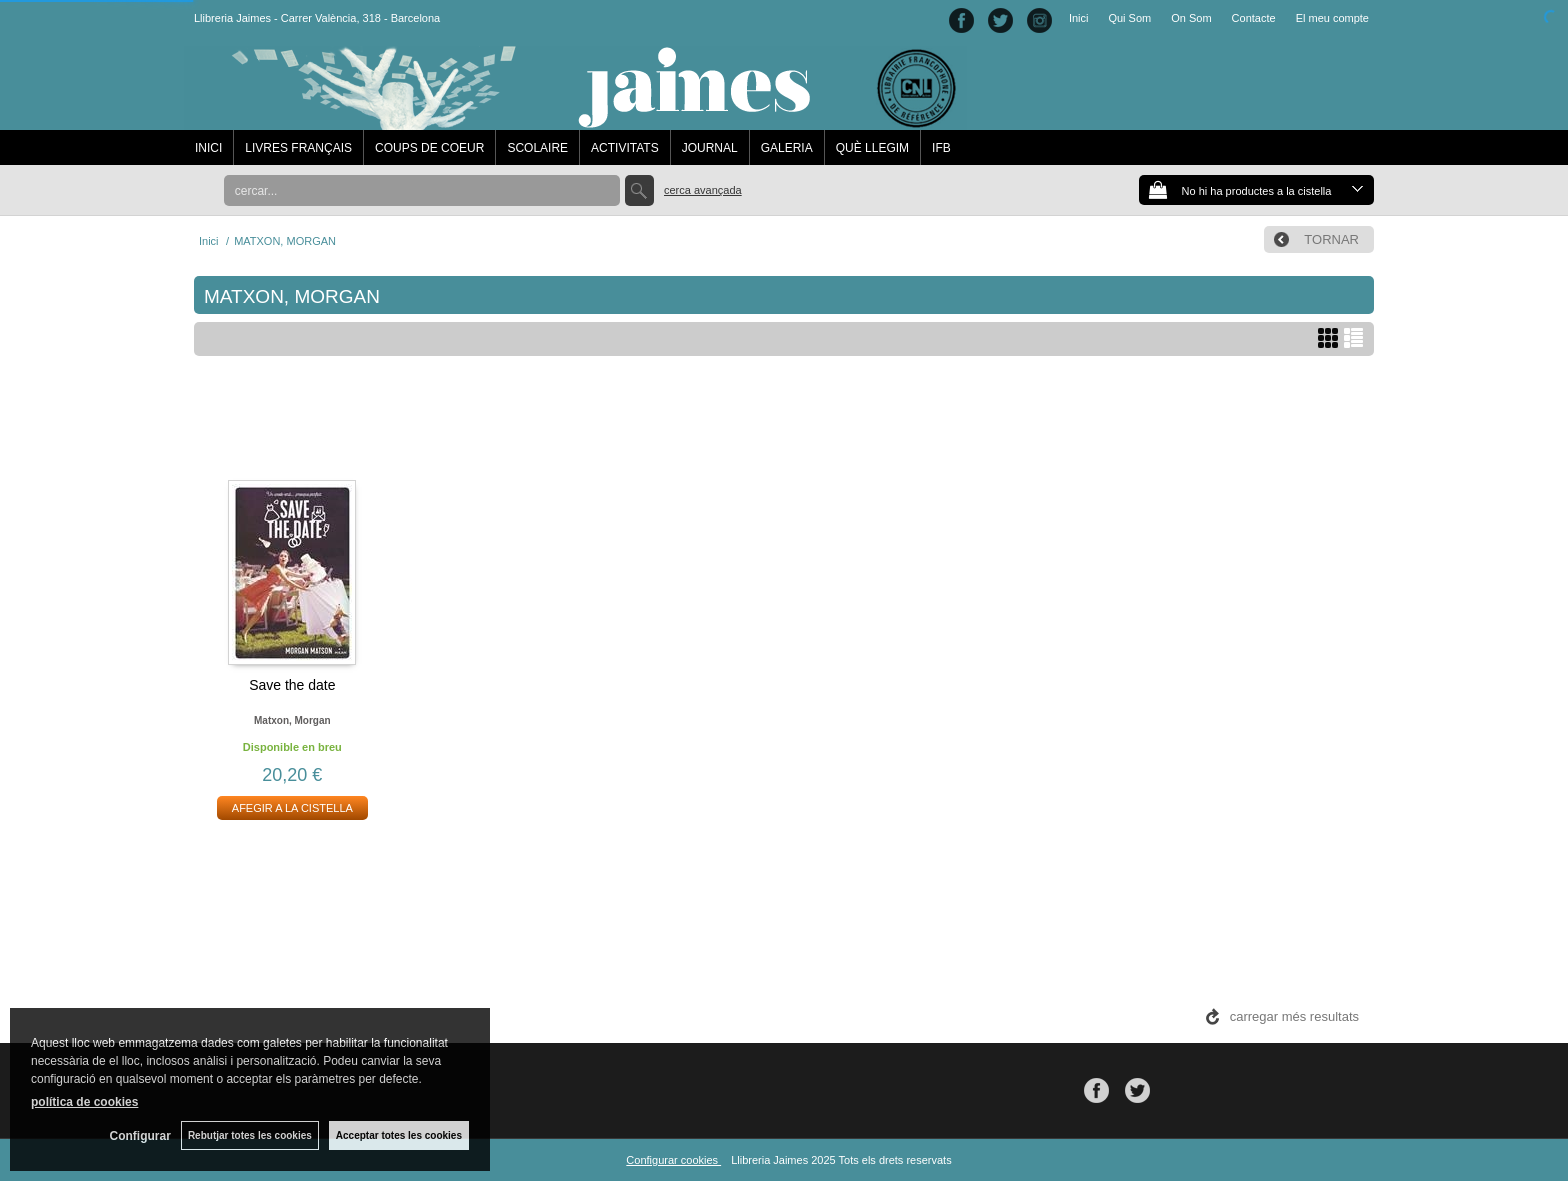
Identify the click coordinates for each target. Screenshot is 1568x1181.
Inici (1079, 18)
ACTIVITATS (625, 148)
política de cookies (84, 1102)
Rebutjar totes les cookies (250, 1135)
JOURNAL (710, 148)
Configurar (140, 1136)
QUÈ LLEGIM (872, 148)
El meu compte (1332, 18)
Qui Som (1129, 18)
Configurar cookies (673, 1160)
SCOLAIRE (537, 148)
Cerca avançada (703, 190)
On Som (1191, 18)
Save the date (292, 685)
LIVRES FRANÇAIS (298, 148)
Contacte (1254, 18)
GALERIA (787, 148)
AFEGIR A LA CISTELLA (292, 808)
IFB (941, 148)
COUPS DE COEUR (429, 148)
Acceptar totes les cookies (399, 1135)
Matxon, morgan (292, 720)
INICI (208, 148)
